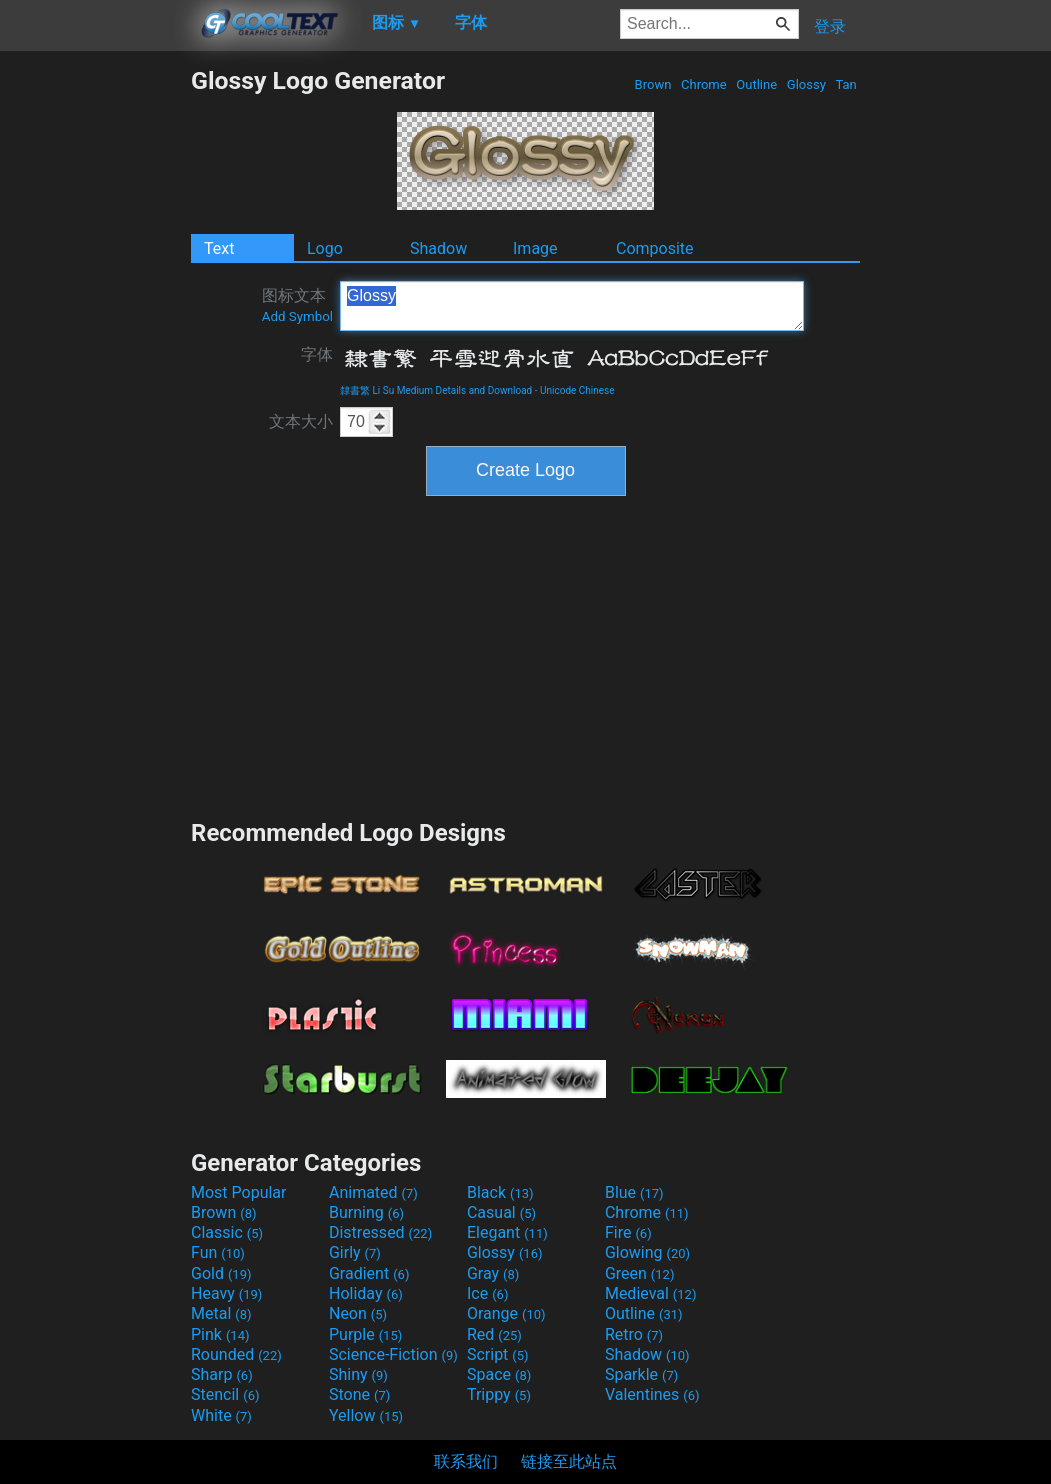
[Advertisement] (95, 366)
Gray (493, 1273)
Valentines (652, 1394)
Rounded (236, 1354)
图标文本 (297, 305)
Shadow (438, 248)
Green (640, 1273)
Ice (487, 1293)
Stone (359, 1394)
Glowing (647, 1252)
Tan (846, 84)
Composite (655, 248)
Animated (373, 1192)
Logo (325, 248)
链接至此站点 (569, 1461)
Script (498, 1354)
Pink (220, 1334)
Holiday (366, 1293)
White (221, 1415)
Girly (355, 1252)
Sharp (222, 1374)
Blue (634, 1192)
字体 (317, 354)
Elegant (507, 1232)
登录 (830, 26)
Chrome (704, 84)
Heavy (226, 1293)
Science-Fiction (393, 1354)
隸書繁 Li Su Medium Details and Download (436, 390)
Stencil (225, 1394)
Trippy (499, 1394)
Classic (227, 1232)
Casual (501, 1212)
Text (219, 248)
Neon (358, 1313)
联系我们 (466, 1461)
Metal (221, 1313)
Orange (506, 1313)
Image (535, 248)
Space (499, 1374)
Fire (628, 1232)
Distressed (380, 1232)
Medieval (651, 1293)
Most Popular (239, 1192)
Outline (756, 84)
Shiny (358, 1374)
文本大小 (301, 421)
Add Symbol (297, 316)
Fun (218, 1252)
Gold (221, 1273)
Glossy (806, 84)
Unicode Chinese (577, 390)
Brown (652, 84)
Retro (634, 1334)
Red (494, 1334)
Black (500, 1192)
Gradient (369, 1273)
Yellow (366, 1415)
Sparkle (641, 1374)
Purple (365, 1334)
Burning (366, 1212)
